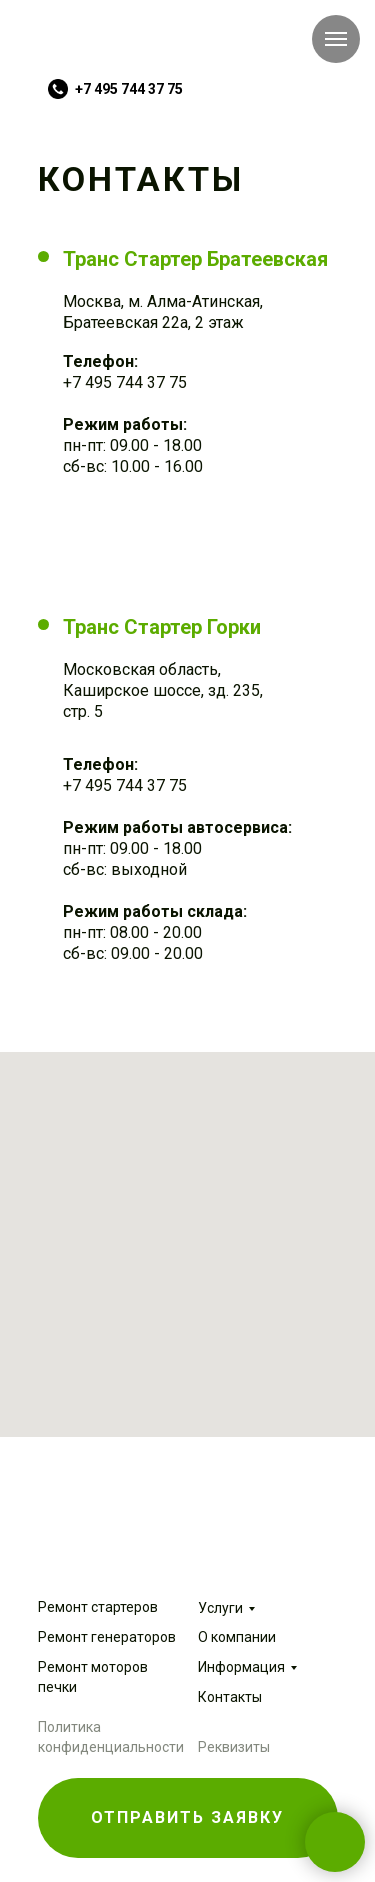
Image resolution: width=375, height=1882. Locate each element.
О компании (237, 1637)
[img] (103, 45)
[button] (188, 1818)
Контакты (230, 1697)
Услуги (220, 1608)
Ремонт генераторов (107, 1637)
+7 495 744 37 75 (129, 89)
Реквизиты (234, 1747)
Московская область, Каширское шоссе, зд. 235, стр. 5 (163, 690)
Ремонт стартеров (98, 1607)
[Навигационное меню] (336, 39)
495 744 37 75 (134, 382)
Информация (241, 1667)
